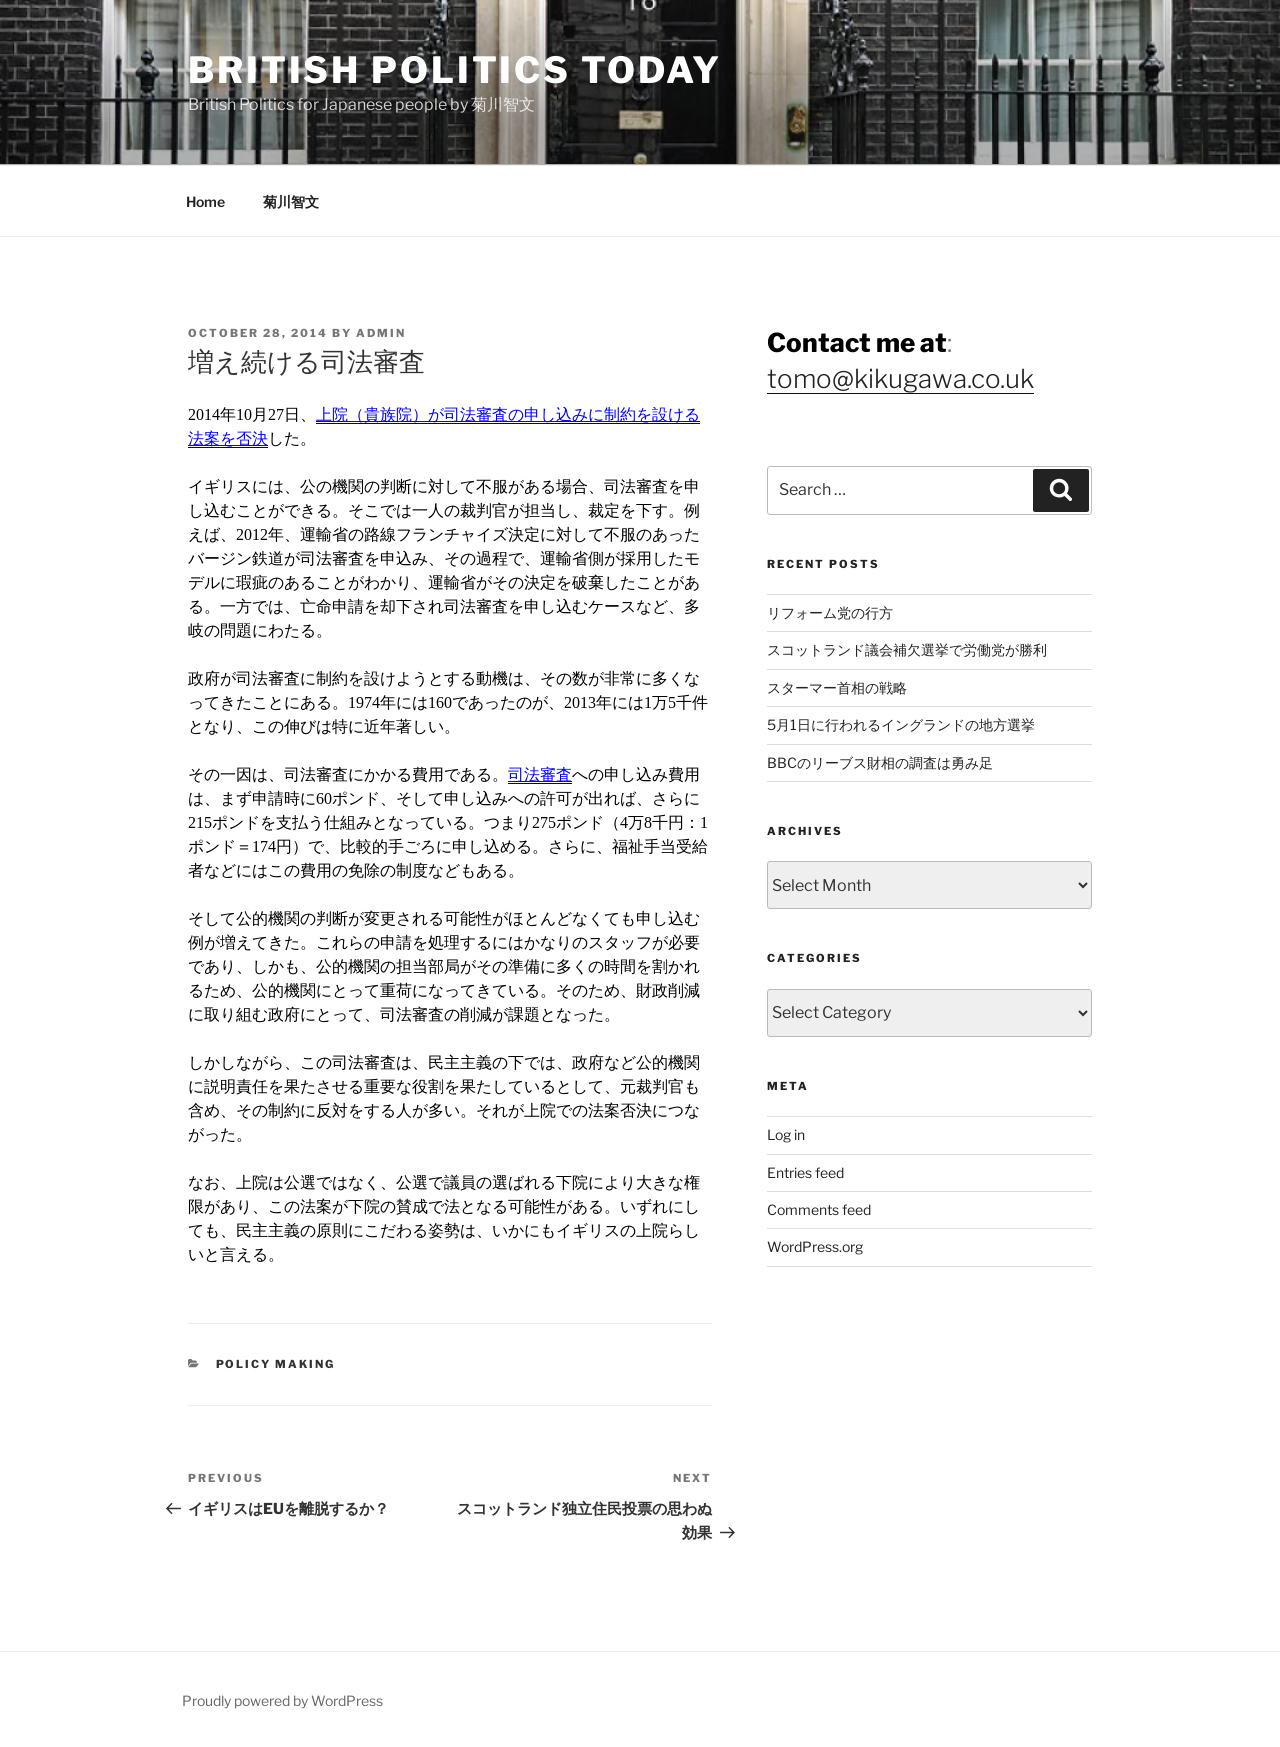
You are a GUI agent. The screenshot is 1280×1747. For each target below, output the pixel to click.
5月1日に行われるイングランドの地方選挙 (901, 724)
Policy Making (276, 1364)
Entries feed (805, 1172)
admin (381, 333)
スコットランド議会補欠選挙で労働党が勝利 (907, 649)
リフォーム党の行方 (830, 612)
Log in (786, 1134)
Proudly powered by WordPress (282, 1700)
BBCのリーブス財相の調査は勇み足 (880, 762)
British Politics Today (455, 70)
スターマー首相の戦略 (837, 687)
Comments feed (819, 1209)
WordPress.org (815, 1246)
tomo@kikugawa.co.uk (900, 378)
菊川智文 (291, 201)
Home (205, 201)
